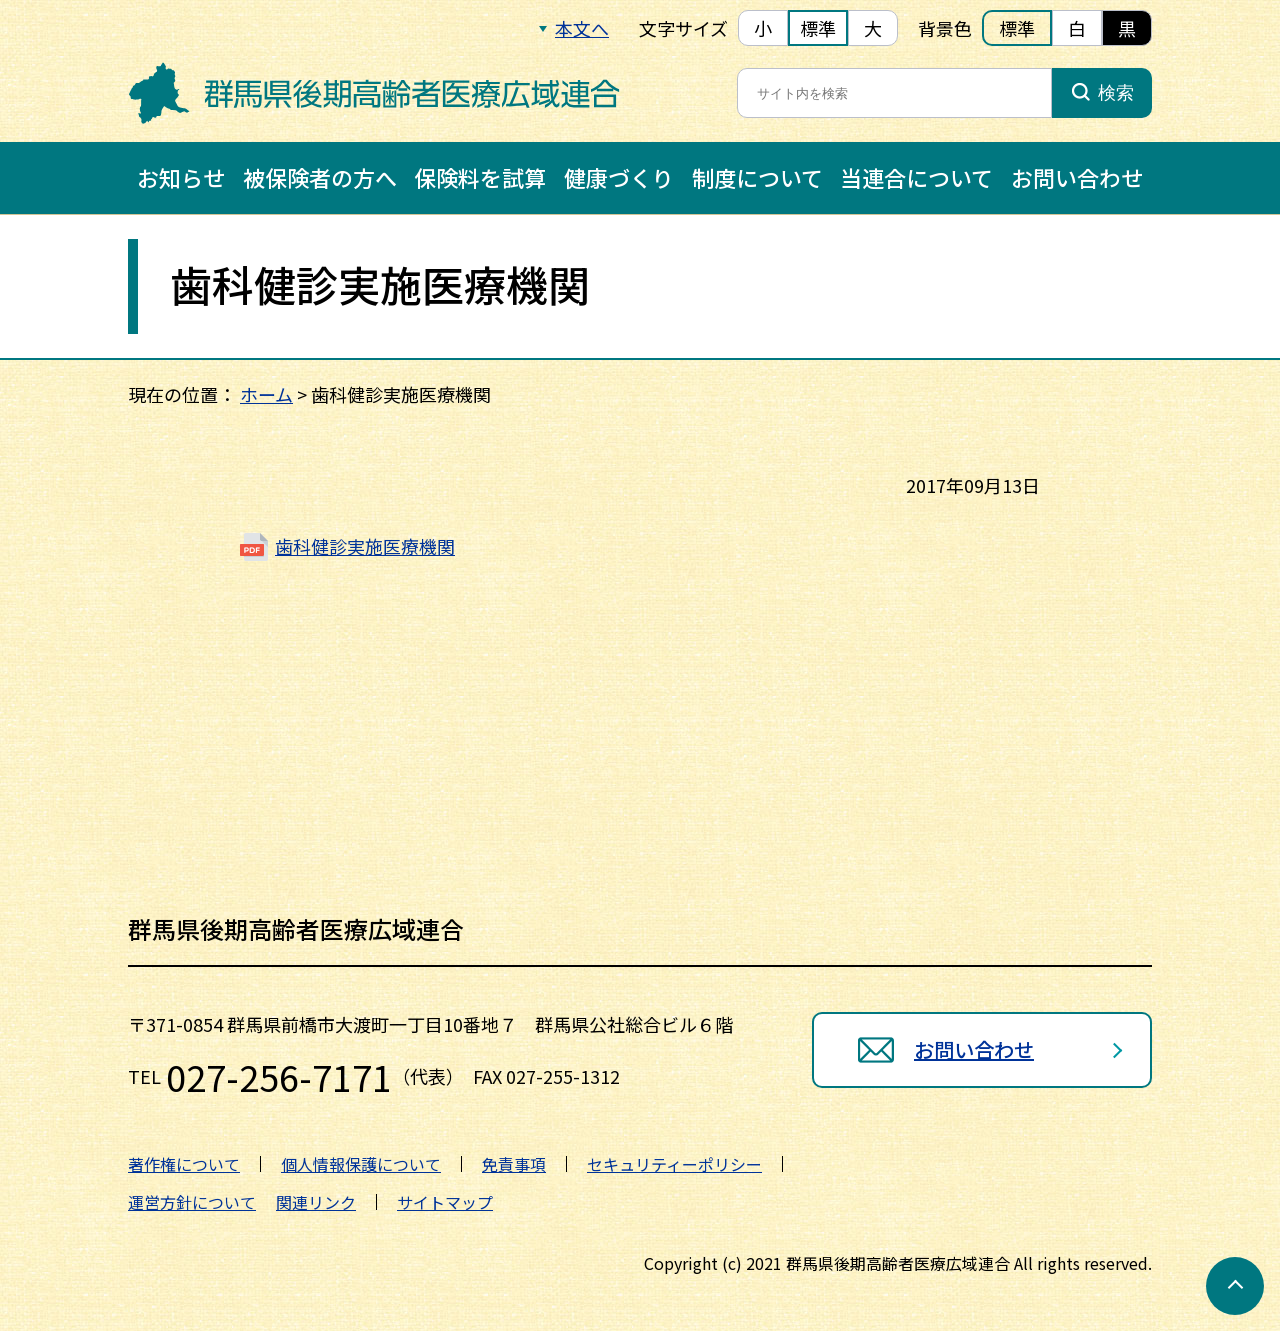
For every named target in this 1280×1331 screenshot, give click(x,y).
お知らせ (181, 177)
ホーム (266, 394)
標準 (818, 28)
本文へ (582, 28)
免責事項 (514, 1164)
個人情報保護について (361, 1164)
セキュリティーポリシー (674, 1164)
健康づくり (619, 177)
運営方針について (192, 1202)
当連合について (916, 177)
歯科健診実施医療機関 (365, 546)
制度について (757, 177)
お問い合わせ (1077, 177)
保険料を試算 (480, 177)
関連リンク (316, 1202)
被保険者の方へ (320, 177)
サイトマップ (445, 1202)
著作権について (184, 1164)
